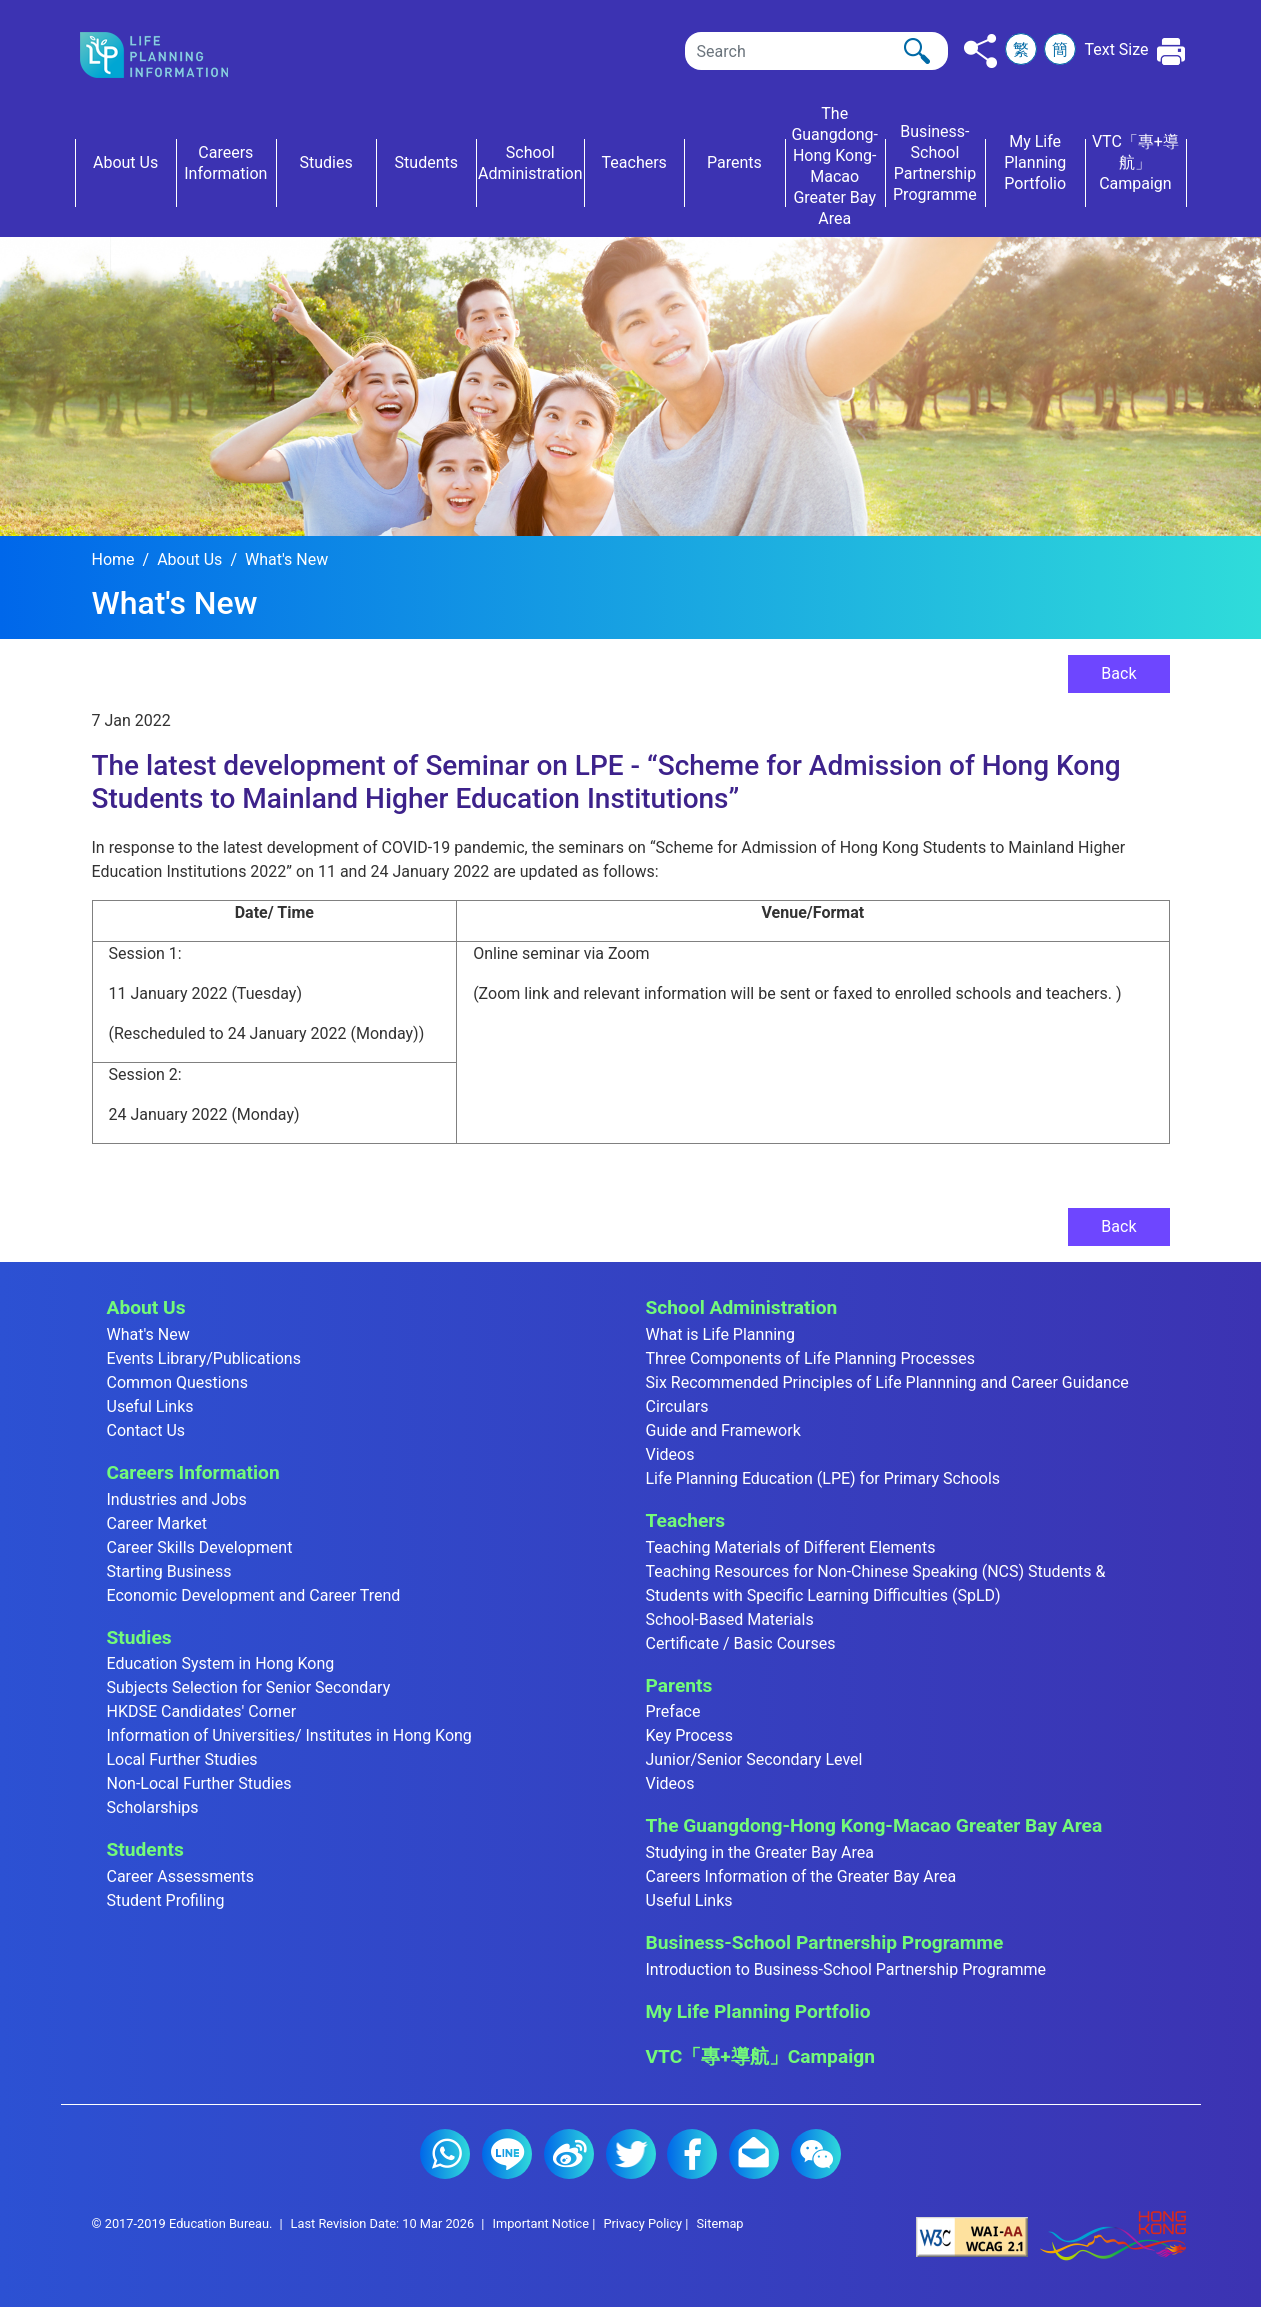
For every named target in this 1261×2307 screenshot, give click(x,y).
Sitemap (719, 2223)
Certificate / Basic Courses (741, 1643)
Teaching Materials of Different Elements (791, 1547)
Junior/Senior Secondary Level (754, 1759)
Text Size (1116, 49)
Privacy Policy (642, 2223)
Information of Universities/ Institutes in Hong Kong (289, 1735)
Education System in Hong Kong (221, 1663)
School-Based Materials (730, 1619)
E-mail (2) (754, 2154)
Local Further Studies (182, 1759)
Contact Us (146, 1430)
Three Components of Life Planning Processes (811, 1358)
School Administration (742, 1307)
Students (145, 1849)
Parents (679, 1685)
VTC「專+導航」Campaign (760, 2056)
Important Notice (540, 2223)
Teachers (686, 1520)
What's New (286, 559)
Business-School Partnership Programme (825, 1942)
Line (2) (507, 2154)
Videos (670, 1454)
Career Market (157, 1523)
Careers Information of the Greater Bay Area (801, 1876)
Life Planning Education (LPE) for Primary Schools (823, 1478)
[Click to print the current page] (1171, 51)
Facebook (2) (692, 2154)
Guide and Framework (723, 1430)
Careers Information (193, 1472)
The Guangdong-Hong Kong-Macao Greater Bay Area (874, 1825)
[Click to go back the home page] (170, 55)
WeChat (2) (816, 2154)
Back (1118, 673)
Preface (673, 1711)
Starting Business (169, 1571)
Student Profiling (166, 1900)
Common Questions (177, 1382)
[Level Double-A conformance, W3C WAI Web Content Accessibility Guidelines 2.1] (972, 2236)
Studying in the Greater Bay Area (760, 1852)
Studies (139, 1637)
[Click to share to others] (980, 51)
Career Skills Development (200, 1547)
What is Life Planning (720, 1334)
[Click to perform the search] (917, 51)
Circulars (677, 1406)
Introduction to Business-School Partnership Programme (846, 1969)
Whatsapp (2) (445, 2154)
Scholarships (153, 1807)
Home (113, 559)
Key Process (690, 1735)
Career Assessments (181, 1876)
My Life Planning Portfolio (758, 2011)
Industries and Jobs (177, 1499)
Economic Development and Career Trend (254, 1595)
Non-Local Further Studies (199, 1783)
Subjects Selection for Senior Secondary (249, 1687)
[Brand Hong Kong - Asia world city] (1113, 2236)
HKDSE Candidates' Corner (202, 1711)
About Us (189, 559)
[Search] (816, 51)
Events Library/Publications (204, 1358)
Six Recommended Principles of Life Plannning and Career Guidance (887, 1382)
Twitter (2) (631, 2154)
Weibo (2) (569, 2154)
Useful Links (150, 1406)
